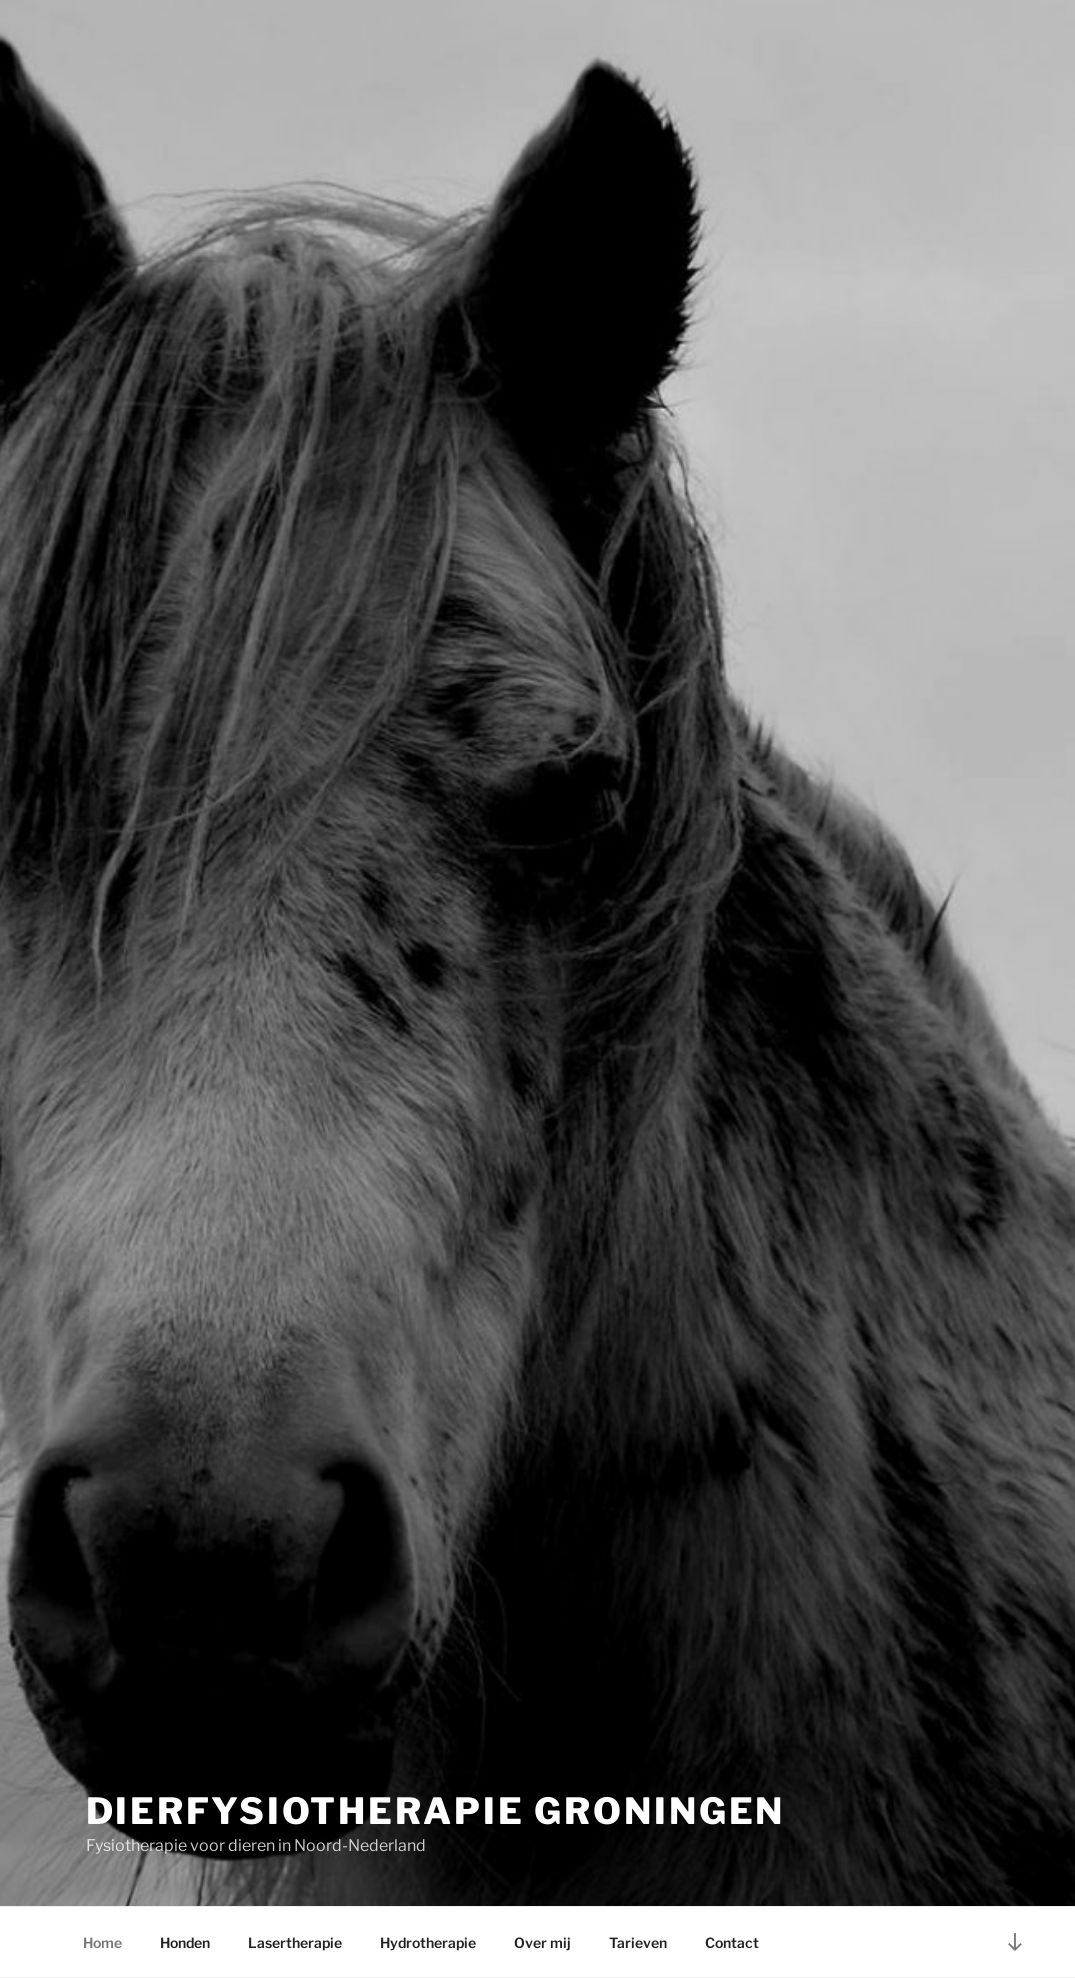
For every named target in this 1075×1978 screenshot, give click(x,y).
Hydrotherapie (428, 1942)
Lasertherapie (295, 1942)
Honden (185, 1942)
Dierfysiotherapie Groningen (436, 1811)
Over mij (542, 1942)
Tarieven (638, 1942)
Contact (732, 1942)
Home (102, 1942)
